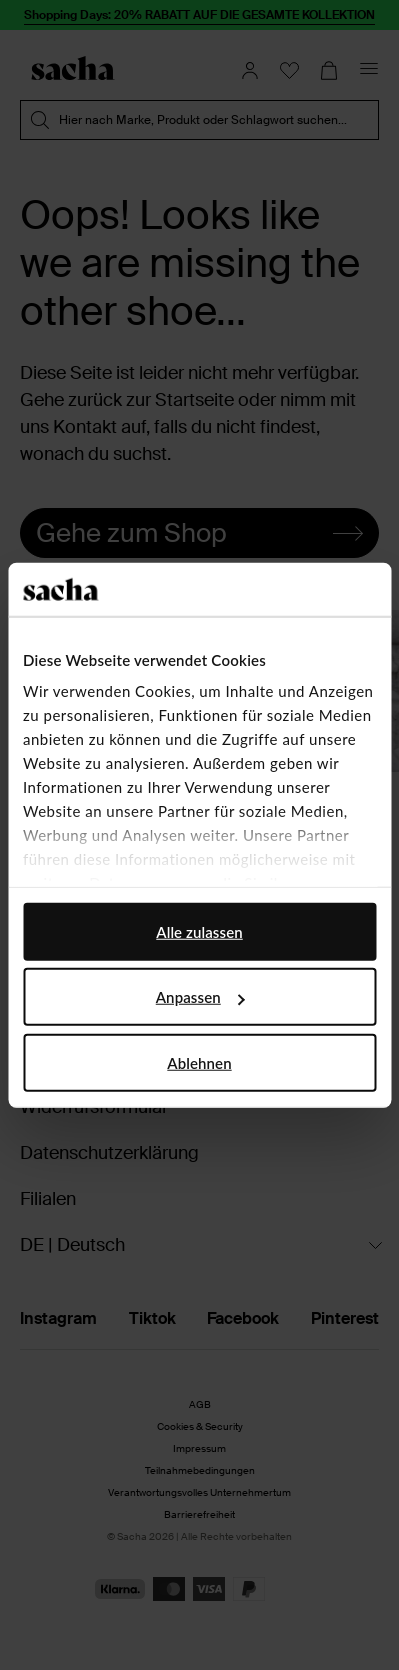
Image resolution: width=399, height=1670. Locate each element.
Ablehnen (199, 1062)
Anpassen (200, 997)
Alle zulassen (199, 931)
